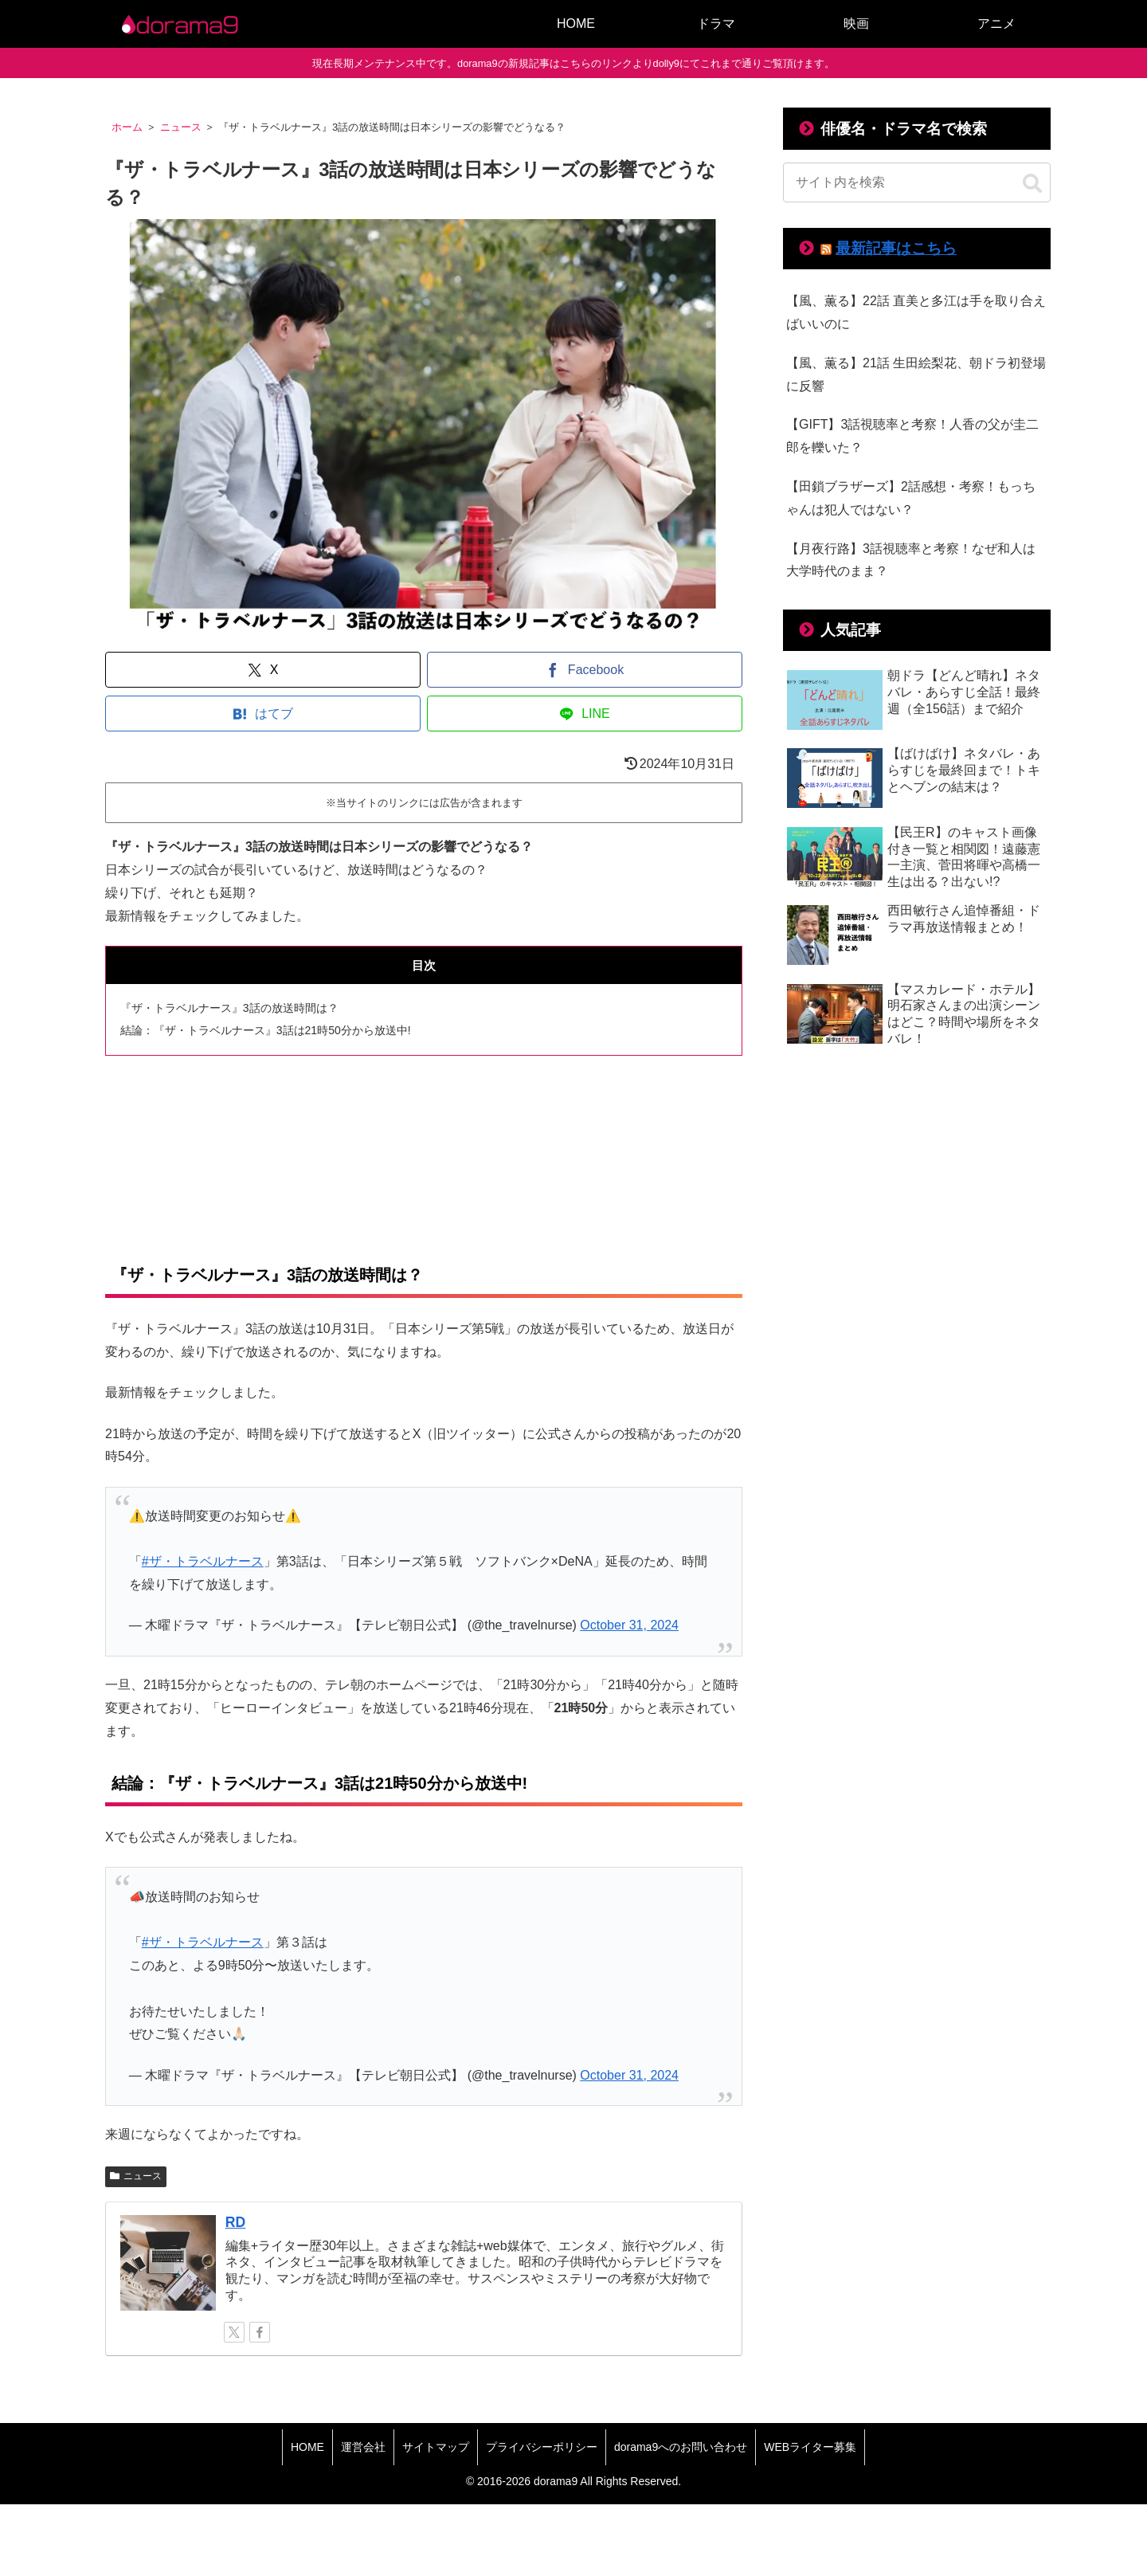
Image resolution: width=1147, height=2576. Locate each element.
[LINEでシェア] (584, 713)
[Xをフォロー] (234, 2332)
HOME (307, 2447)
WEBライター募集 (810, 2447)
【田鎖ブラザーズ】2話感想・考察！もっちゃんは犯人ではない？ (910, 498)
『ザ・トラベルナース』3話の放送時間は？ (229, 1008)
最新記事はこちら (896, 248)
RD (235, 2222)
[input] (917, 182)
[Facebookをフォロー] (259, 2332)
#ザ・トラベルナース (203, 1561)
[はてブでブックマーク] (263, 713)
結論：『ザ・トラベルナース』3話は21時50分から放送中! (265, 1030)
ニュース (136, 2176)
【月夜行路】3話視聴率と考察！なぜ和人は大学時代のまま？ (910, 560)
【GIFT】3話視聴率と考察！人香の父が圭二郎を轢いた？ (912, 436)
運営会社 (363, 2447)
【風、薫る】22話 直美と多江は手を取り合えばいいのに (916, 312)
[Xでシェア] (263, 670)
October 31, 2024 (629, 1625)
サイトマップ (435, 2447)
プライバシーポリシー (541, 2447)
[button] (1032, 184)
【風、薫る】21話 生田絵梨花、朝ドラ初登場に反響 (916, 374)
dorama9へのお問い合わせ (680, 2447)
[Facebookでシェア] (584, 670)
